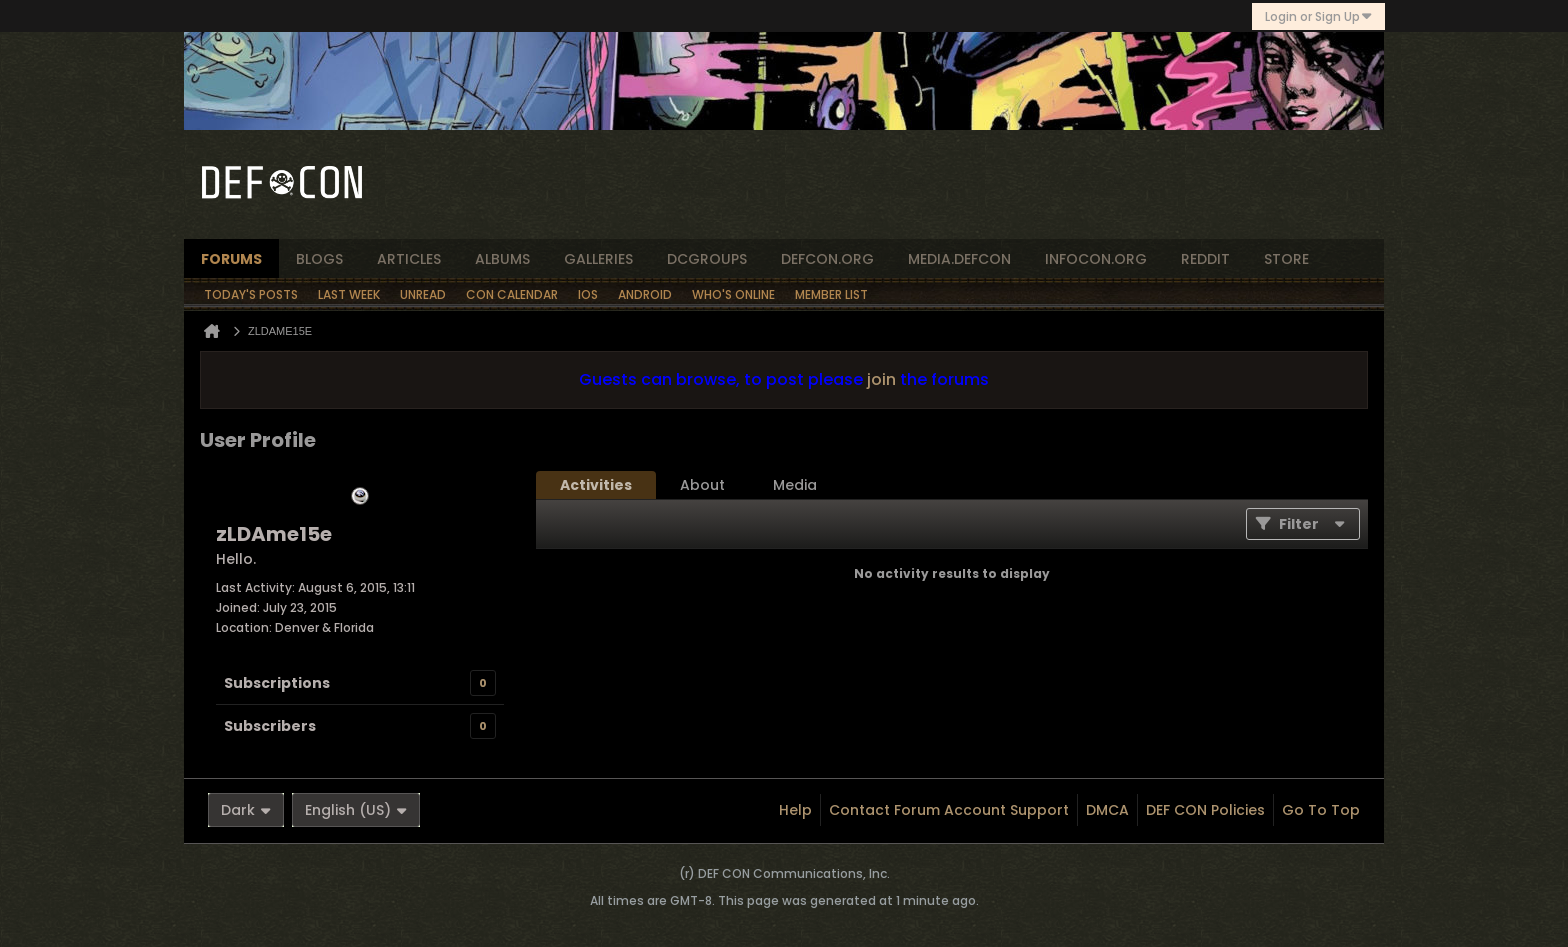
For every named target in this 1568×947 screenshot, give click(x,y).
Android (645, 294)
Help (795, 810)
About (702, 485)
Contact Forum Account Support (949, 810)
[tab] (596, 485)
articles (409, 259)
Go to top (1321, 810)
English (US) (356, 810)
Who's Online (733, 294)
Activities (596, 485)
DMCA (1107, 810)
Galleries (598, 259)
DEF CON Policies (1205, 810)
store (1286, 259)
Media (795, 485)
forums (231, 259)
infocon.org (1096, 259)
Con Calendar (512, 294)
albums (502, 259)
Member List (831, 294)
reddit (1205, 259)
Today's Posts (251, 294)
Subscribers (270, 726)
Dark (246, 810)
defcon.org (827, 259)
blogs (319, 259)
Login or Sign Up (1318, 16)
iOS (588, 294)
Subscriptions (277, 683)
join (881, 379)
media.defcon (959, 259)
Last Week (349, 294)
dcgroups (707, 259)
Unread (423, 294)
